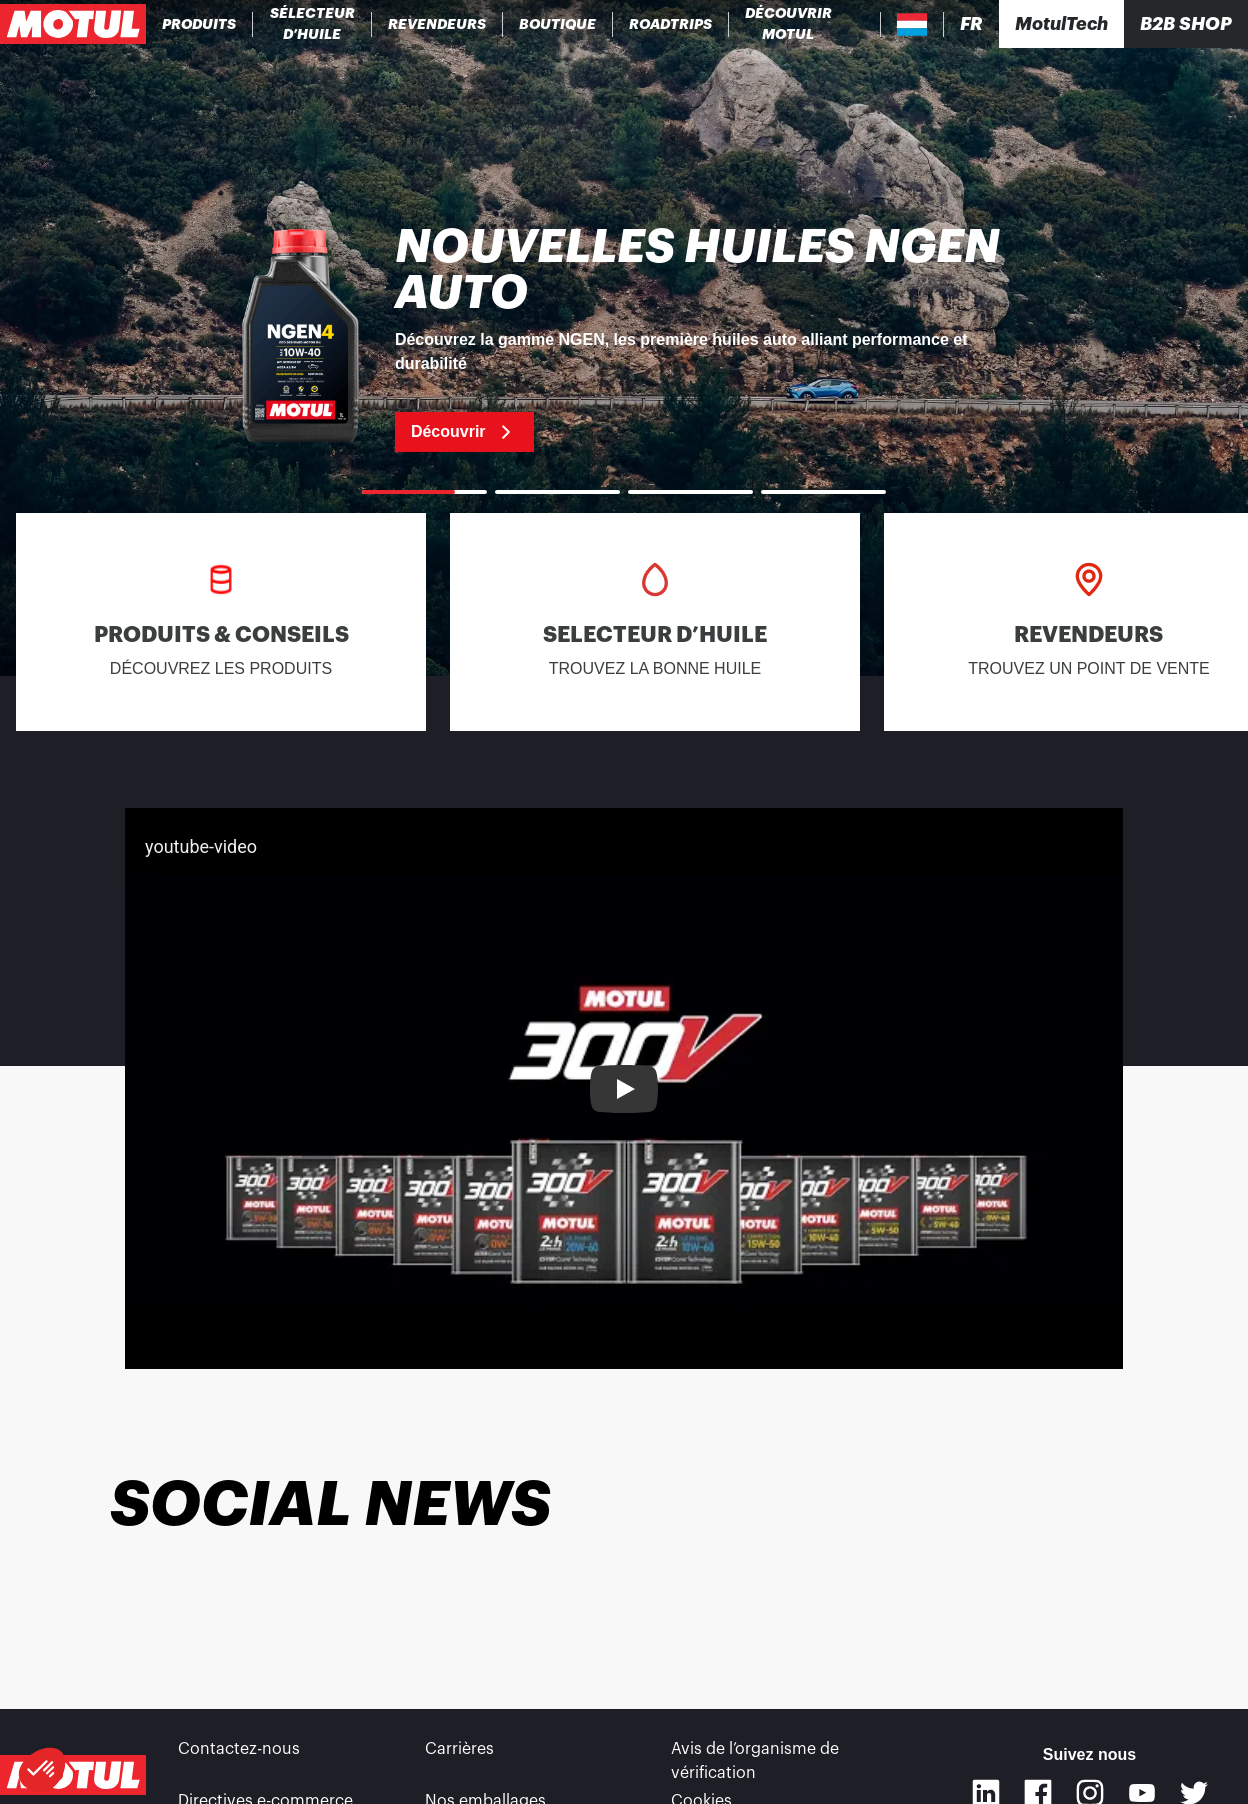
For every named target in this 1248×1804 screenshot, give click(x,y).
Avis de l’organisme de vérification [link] (755, 1761)
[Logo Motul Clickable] (73, 24)
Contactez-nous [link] (239, 1749)
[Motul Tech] (1061, 24)
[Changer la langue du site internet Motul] (971, 24)
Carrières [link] (459, 1749)
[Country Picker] (912, 24)
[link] (558, 24)
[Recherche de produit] (864, 24)
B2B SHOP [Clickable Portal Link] (1186, 24)
